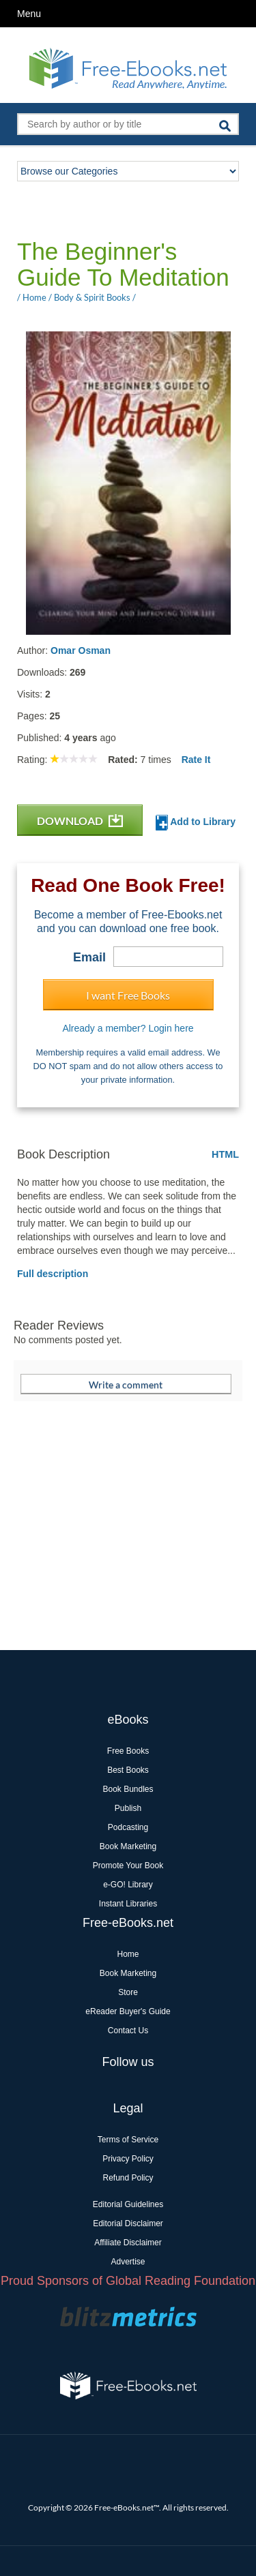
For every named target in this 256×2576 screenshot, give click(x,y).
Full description (52, 1273)
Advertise (128, 2261)
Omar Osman (81, 650)
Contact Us (128, 2030)
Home (128, 1954)
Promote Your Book (128, 1865)
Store (128, 1992)
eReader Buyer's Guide (127, 2011)
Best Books (128, 1770)
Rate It (196, 759)
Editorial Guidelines (128, 2204)
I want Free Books (128, 995)
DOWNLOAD (80, 820)
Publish (128, 1808)
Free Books (128, 1751)
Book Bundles (127, 1789)
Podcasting (128, 1827)
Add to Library (196, 822)
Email (89, 957)
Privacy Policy (128, 2158)
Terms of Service (128, 2139)
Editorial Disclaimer (128, 2223)
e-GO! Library (128, 1884)
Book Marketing (128, 1846)
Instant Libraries (128, 1903)
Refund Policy (127, 2178)
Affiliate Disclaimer (127, 2242)
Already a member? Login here (127, 1028)
